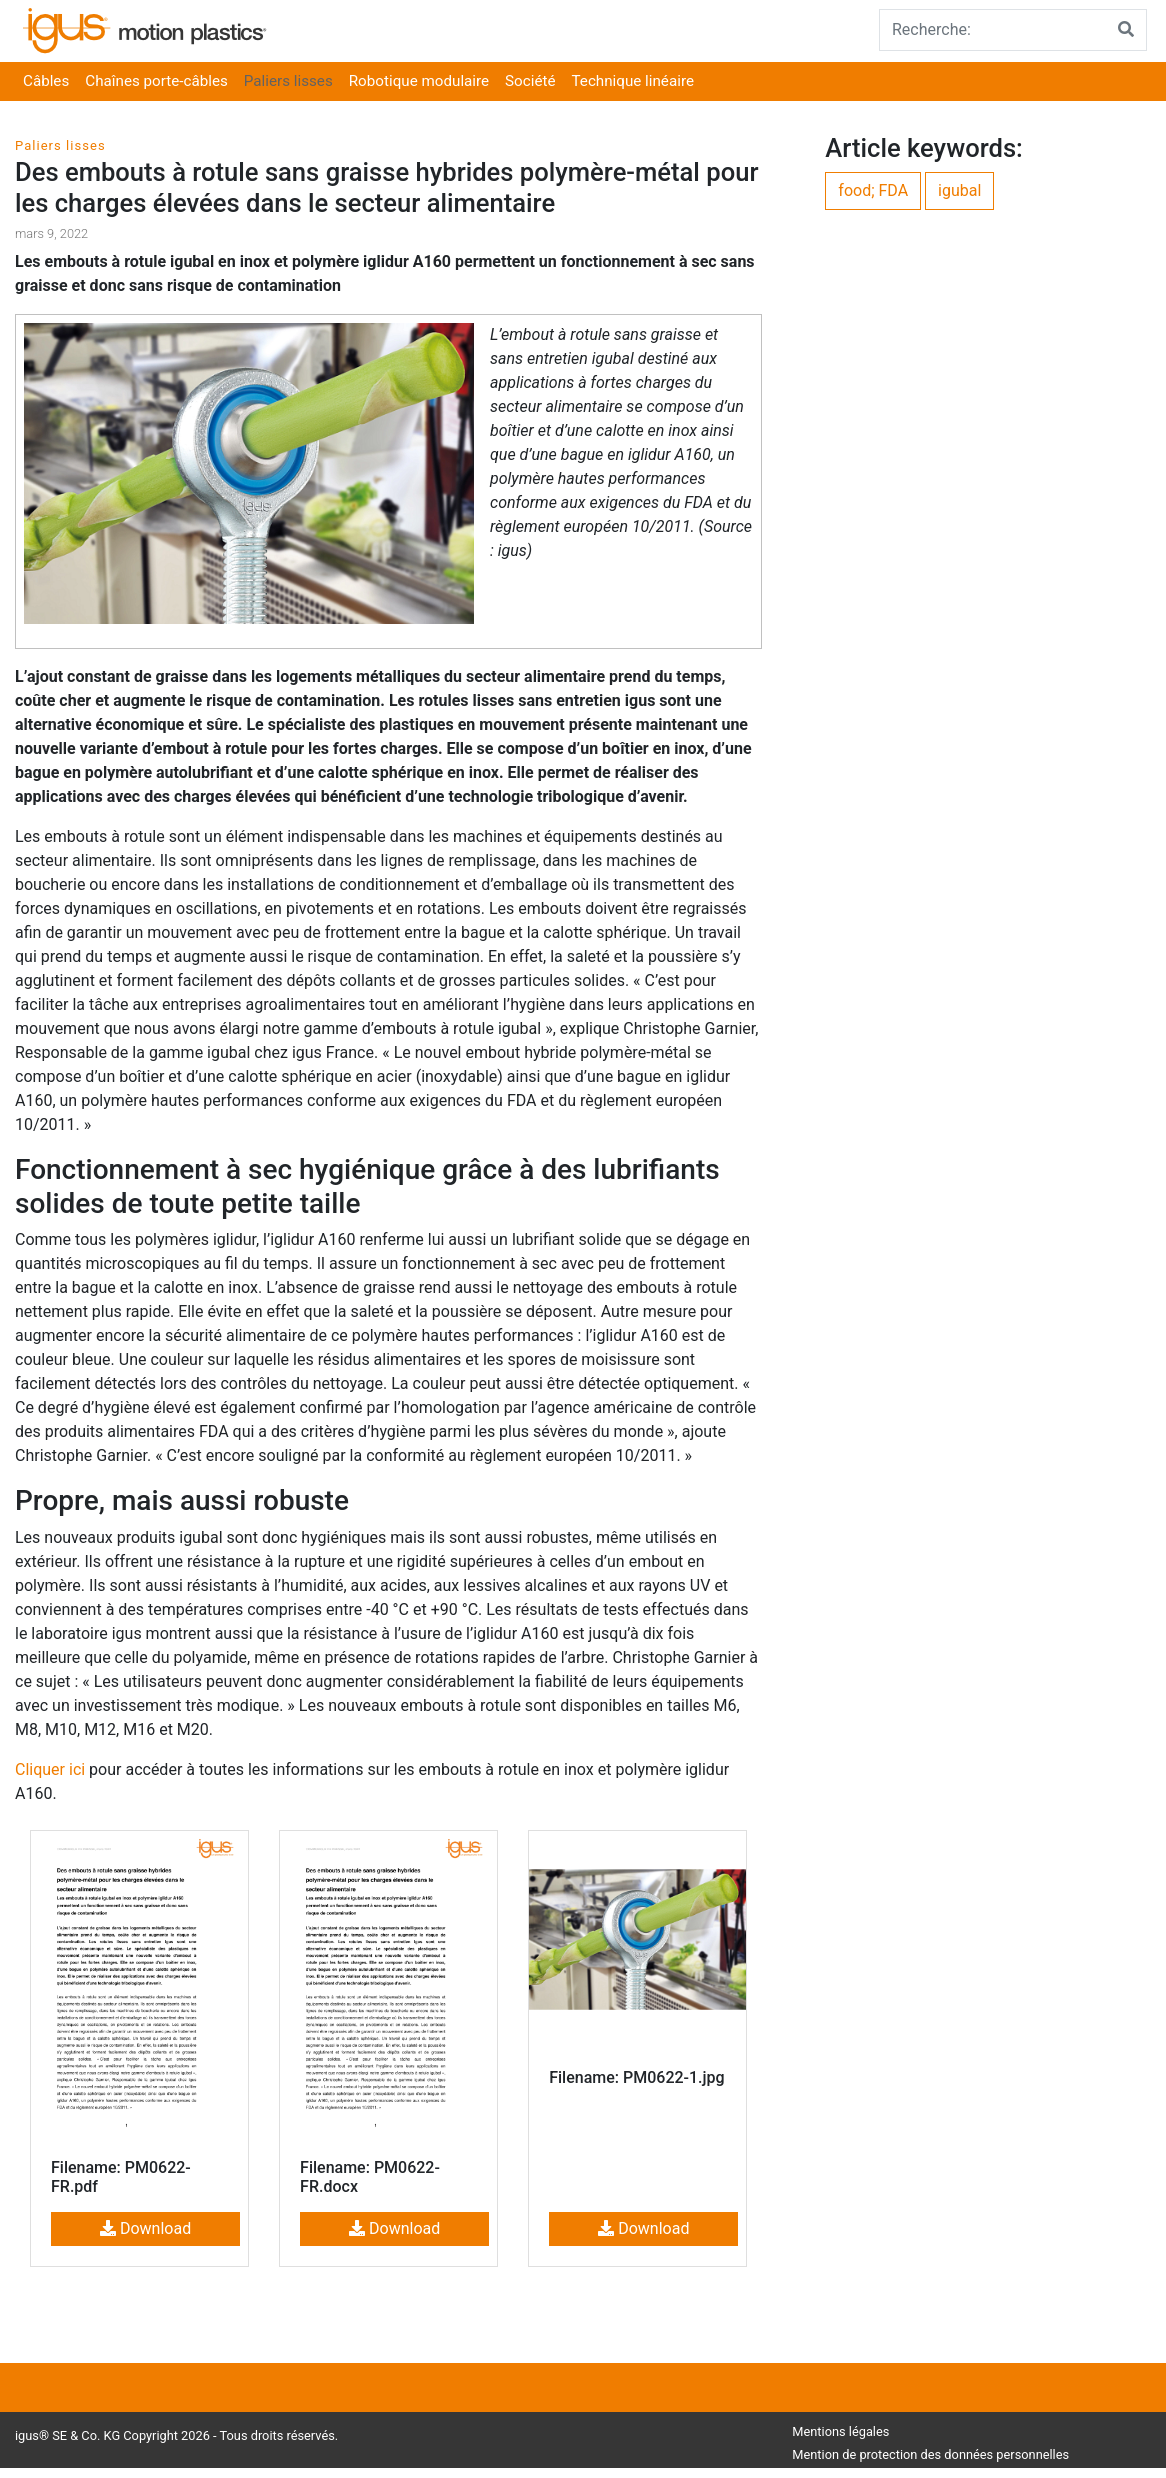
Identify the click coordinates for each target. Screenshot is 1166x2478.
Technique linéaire (633, 81)
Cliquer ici (50, 1769)
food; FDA (873, 190)
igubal (959, 190)
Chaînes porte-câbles (156, 81)
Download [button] (145, 2228)
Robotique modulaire (419, 81)
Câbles (46, 81)
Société (530, 81)
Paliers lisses (288, 81)
